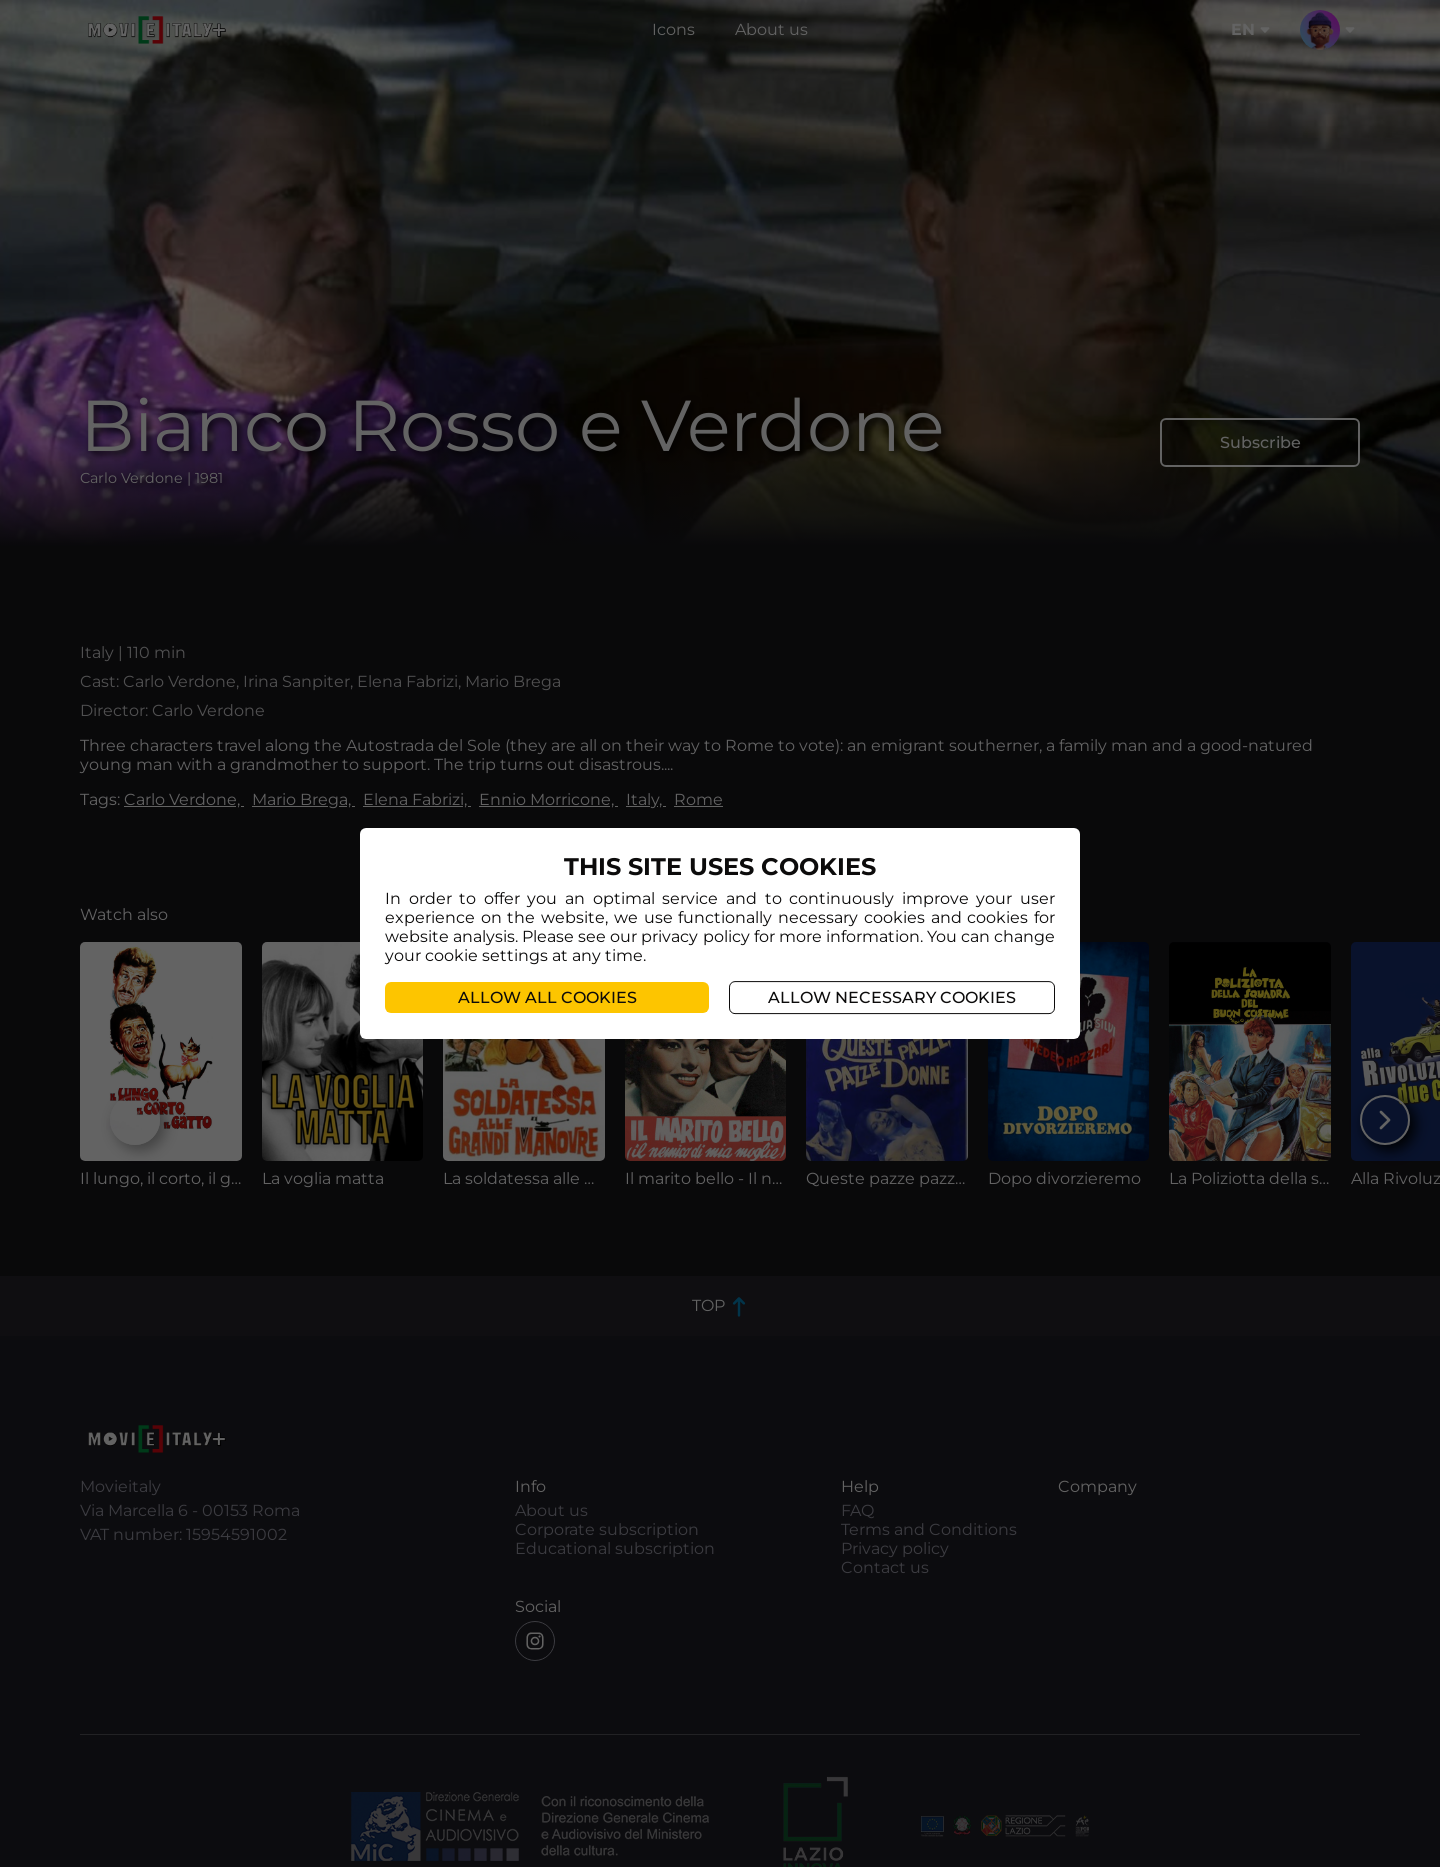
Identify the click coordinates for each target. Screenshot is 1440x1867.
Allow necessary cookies (892, 997)
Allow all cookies (547, 997)
